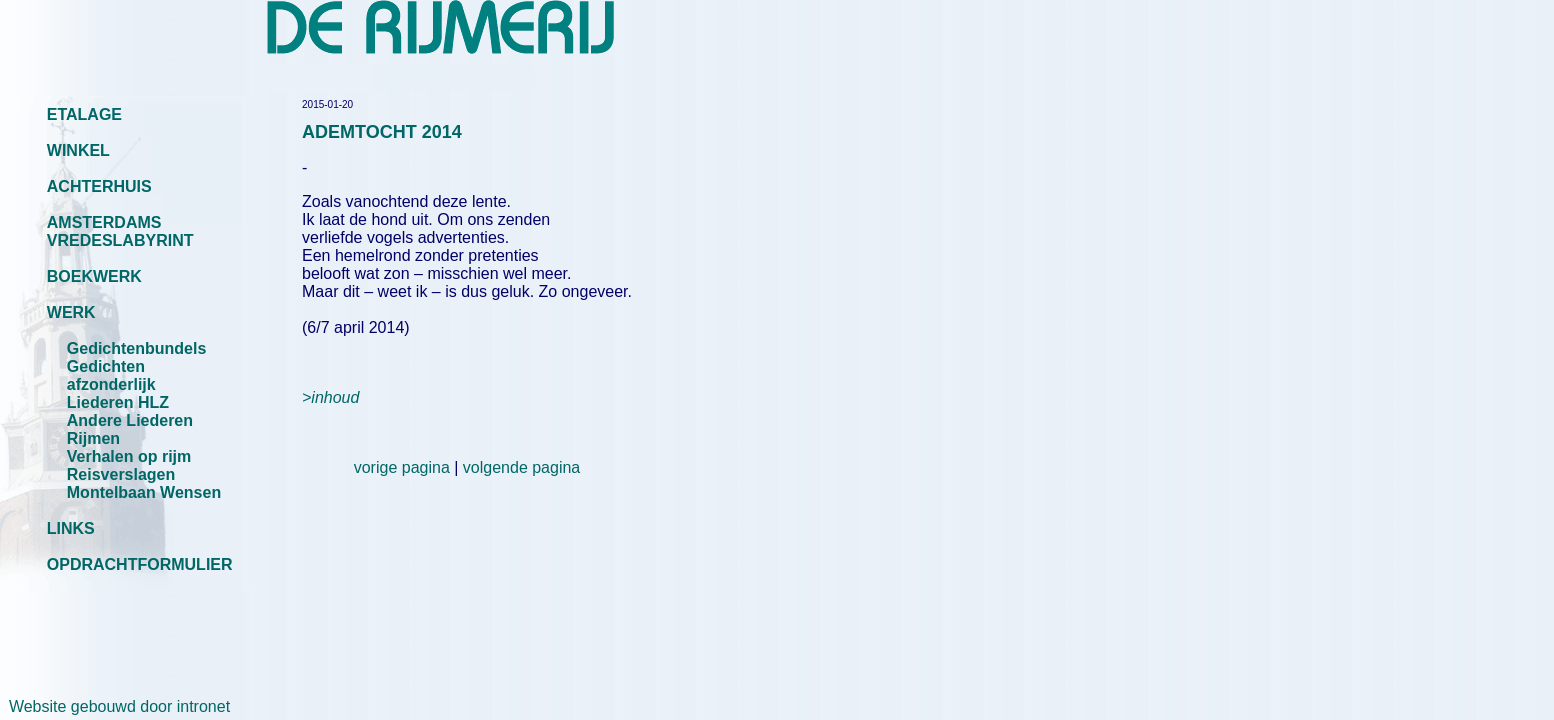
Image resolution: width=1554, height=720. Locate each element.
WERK (71, 312)
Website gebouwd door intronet (115, 706)
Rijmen (93, 438)
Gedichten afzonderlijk (111, 375)
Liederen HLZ (118, 402)
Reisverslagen (121, 474)
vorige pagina (402, 467)
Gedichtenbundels (137, 348)
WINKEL (78, 150)
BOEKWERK (94, 276)
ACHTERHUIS (99, 186)
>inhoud (330, 397)
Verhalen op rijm (129, 456)
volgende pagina (521, 467)
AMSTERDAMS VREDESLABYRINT (120, 231)
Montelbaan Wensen (144, 492)
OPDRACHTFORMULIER (140, 564)
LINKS (71, 528)
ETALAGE (84, 114)
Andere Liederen (130, 420)
